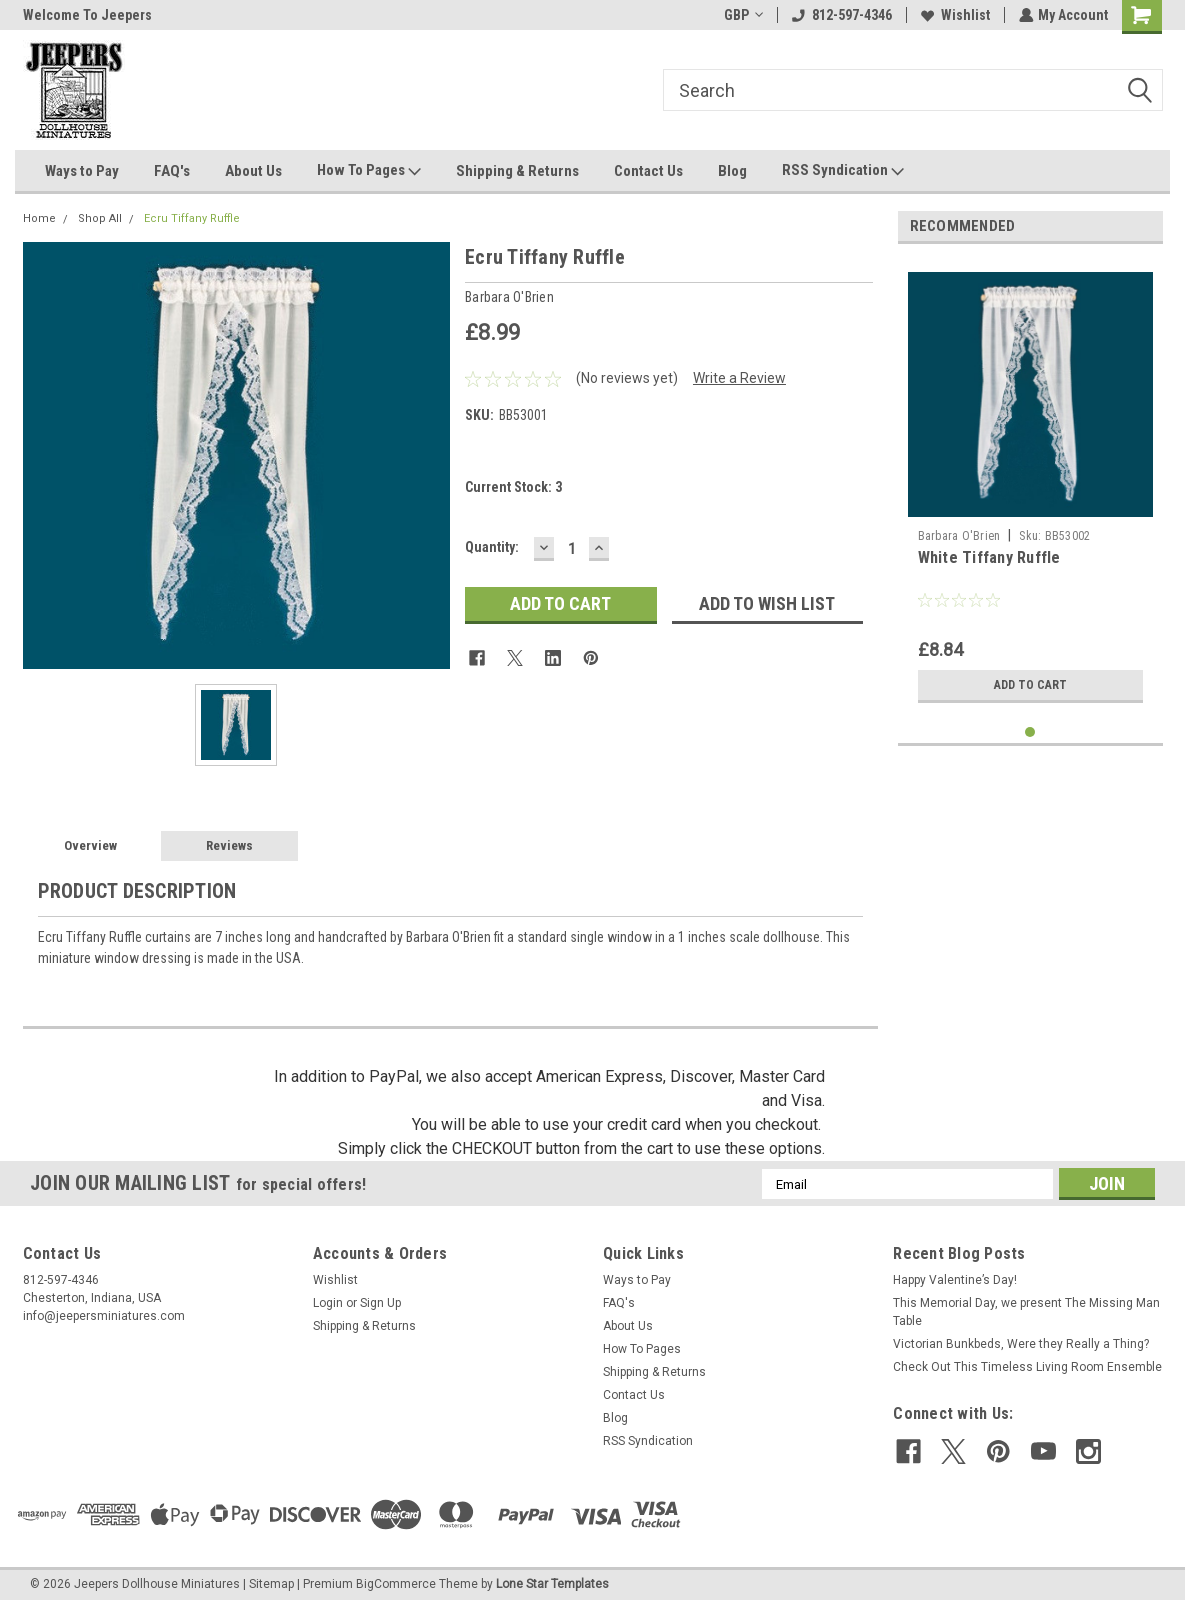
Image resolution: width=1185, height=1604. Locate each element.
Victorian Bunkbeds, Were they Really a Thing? (1021, 1344)
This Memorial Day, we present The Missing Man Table (1026, 1312)
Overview (90, 845)
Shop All (100, 218)
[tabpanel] (1030, 486)
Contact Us (648, 171)
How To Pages (369, 171)
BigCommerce (396, 1584)
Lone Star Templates (552, 1584)
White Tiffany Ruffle (989, 557)
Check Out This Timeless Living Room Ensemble (1027, 1367)
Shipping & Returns (517, 171)
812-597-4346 (841, 15)
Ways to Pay (82, 171)
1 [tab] (1030, 732)
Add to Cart (1030, 685)
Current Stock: (513, 487)
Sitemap (271, 1584)
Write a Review (739, 378)
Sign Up (380, 1303)
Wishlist (954, 15)
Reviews (229, 845)
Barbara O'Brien (959, 536)
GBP (742, 15)
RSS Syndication (843, 171)
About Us (253, 171)
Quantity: (492, 547)
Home (39, 218)
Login (328, 1303)
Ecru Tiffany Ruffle (192, 218)
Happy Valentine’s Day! (955, 1280)
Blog (732, 171)
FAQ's (172, 171)
